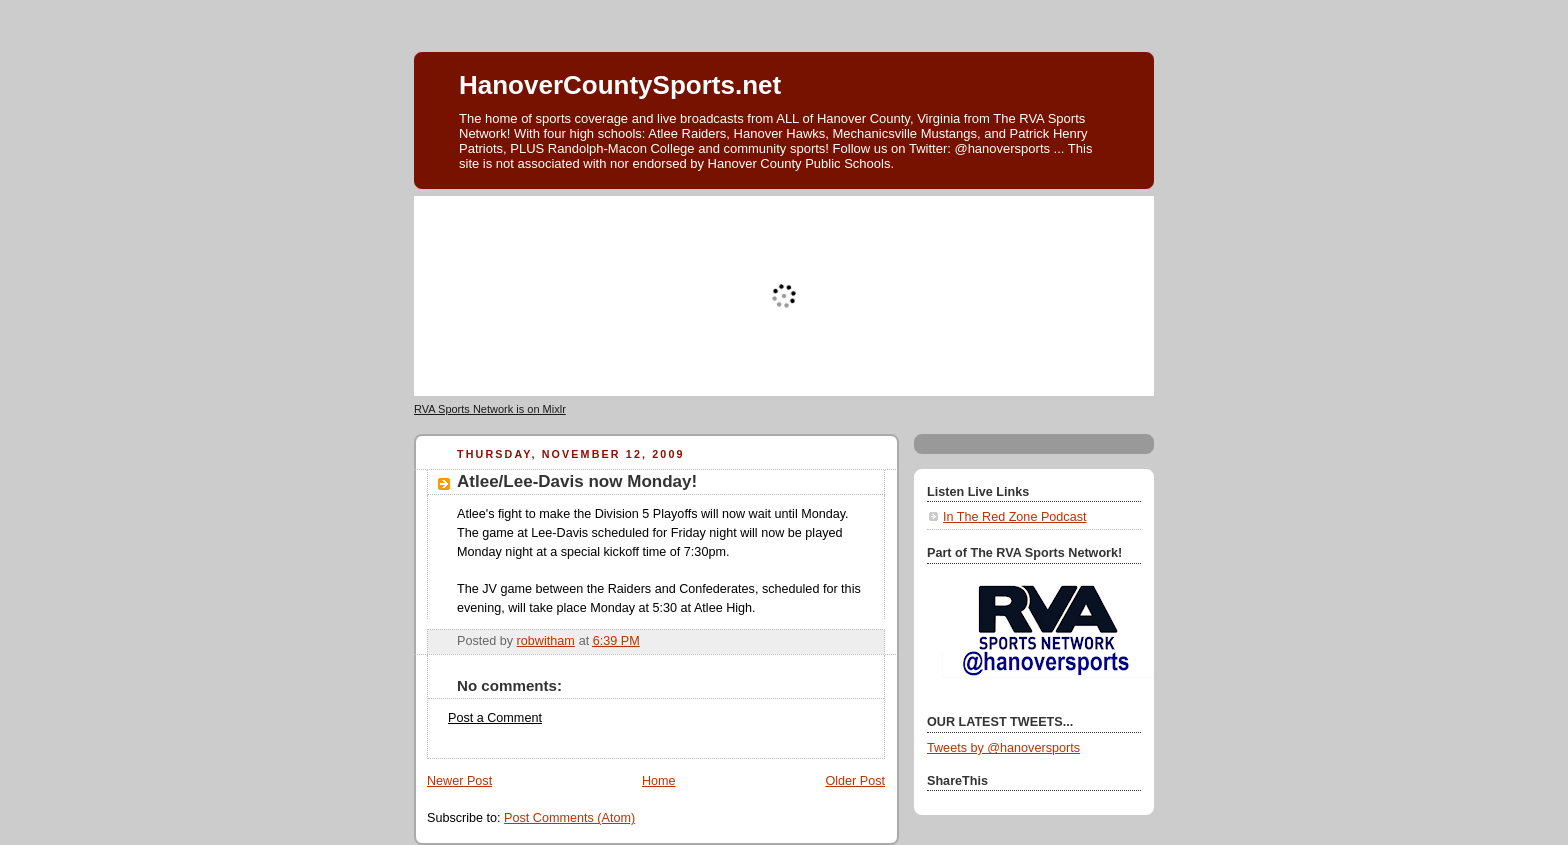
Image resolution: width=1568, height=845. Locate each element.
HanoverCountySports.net (620, 85)
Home (659, 781)
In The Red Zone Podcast (1014, 517)
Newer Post (459, 781)
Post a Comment (495, 718)
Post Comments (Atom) (569, 818)
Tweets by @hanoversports (1003, 748)
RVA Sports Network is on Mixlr (490, 409)
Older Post (855, 781)
